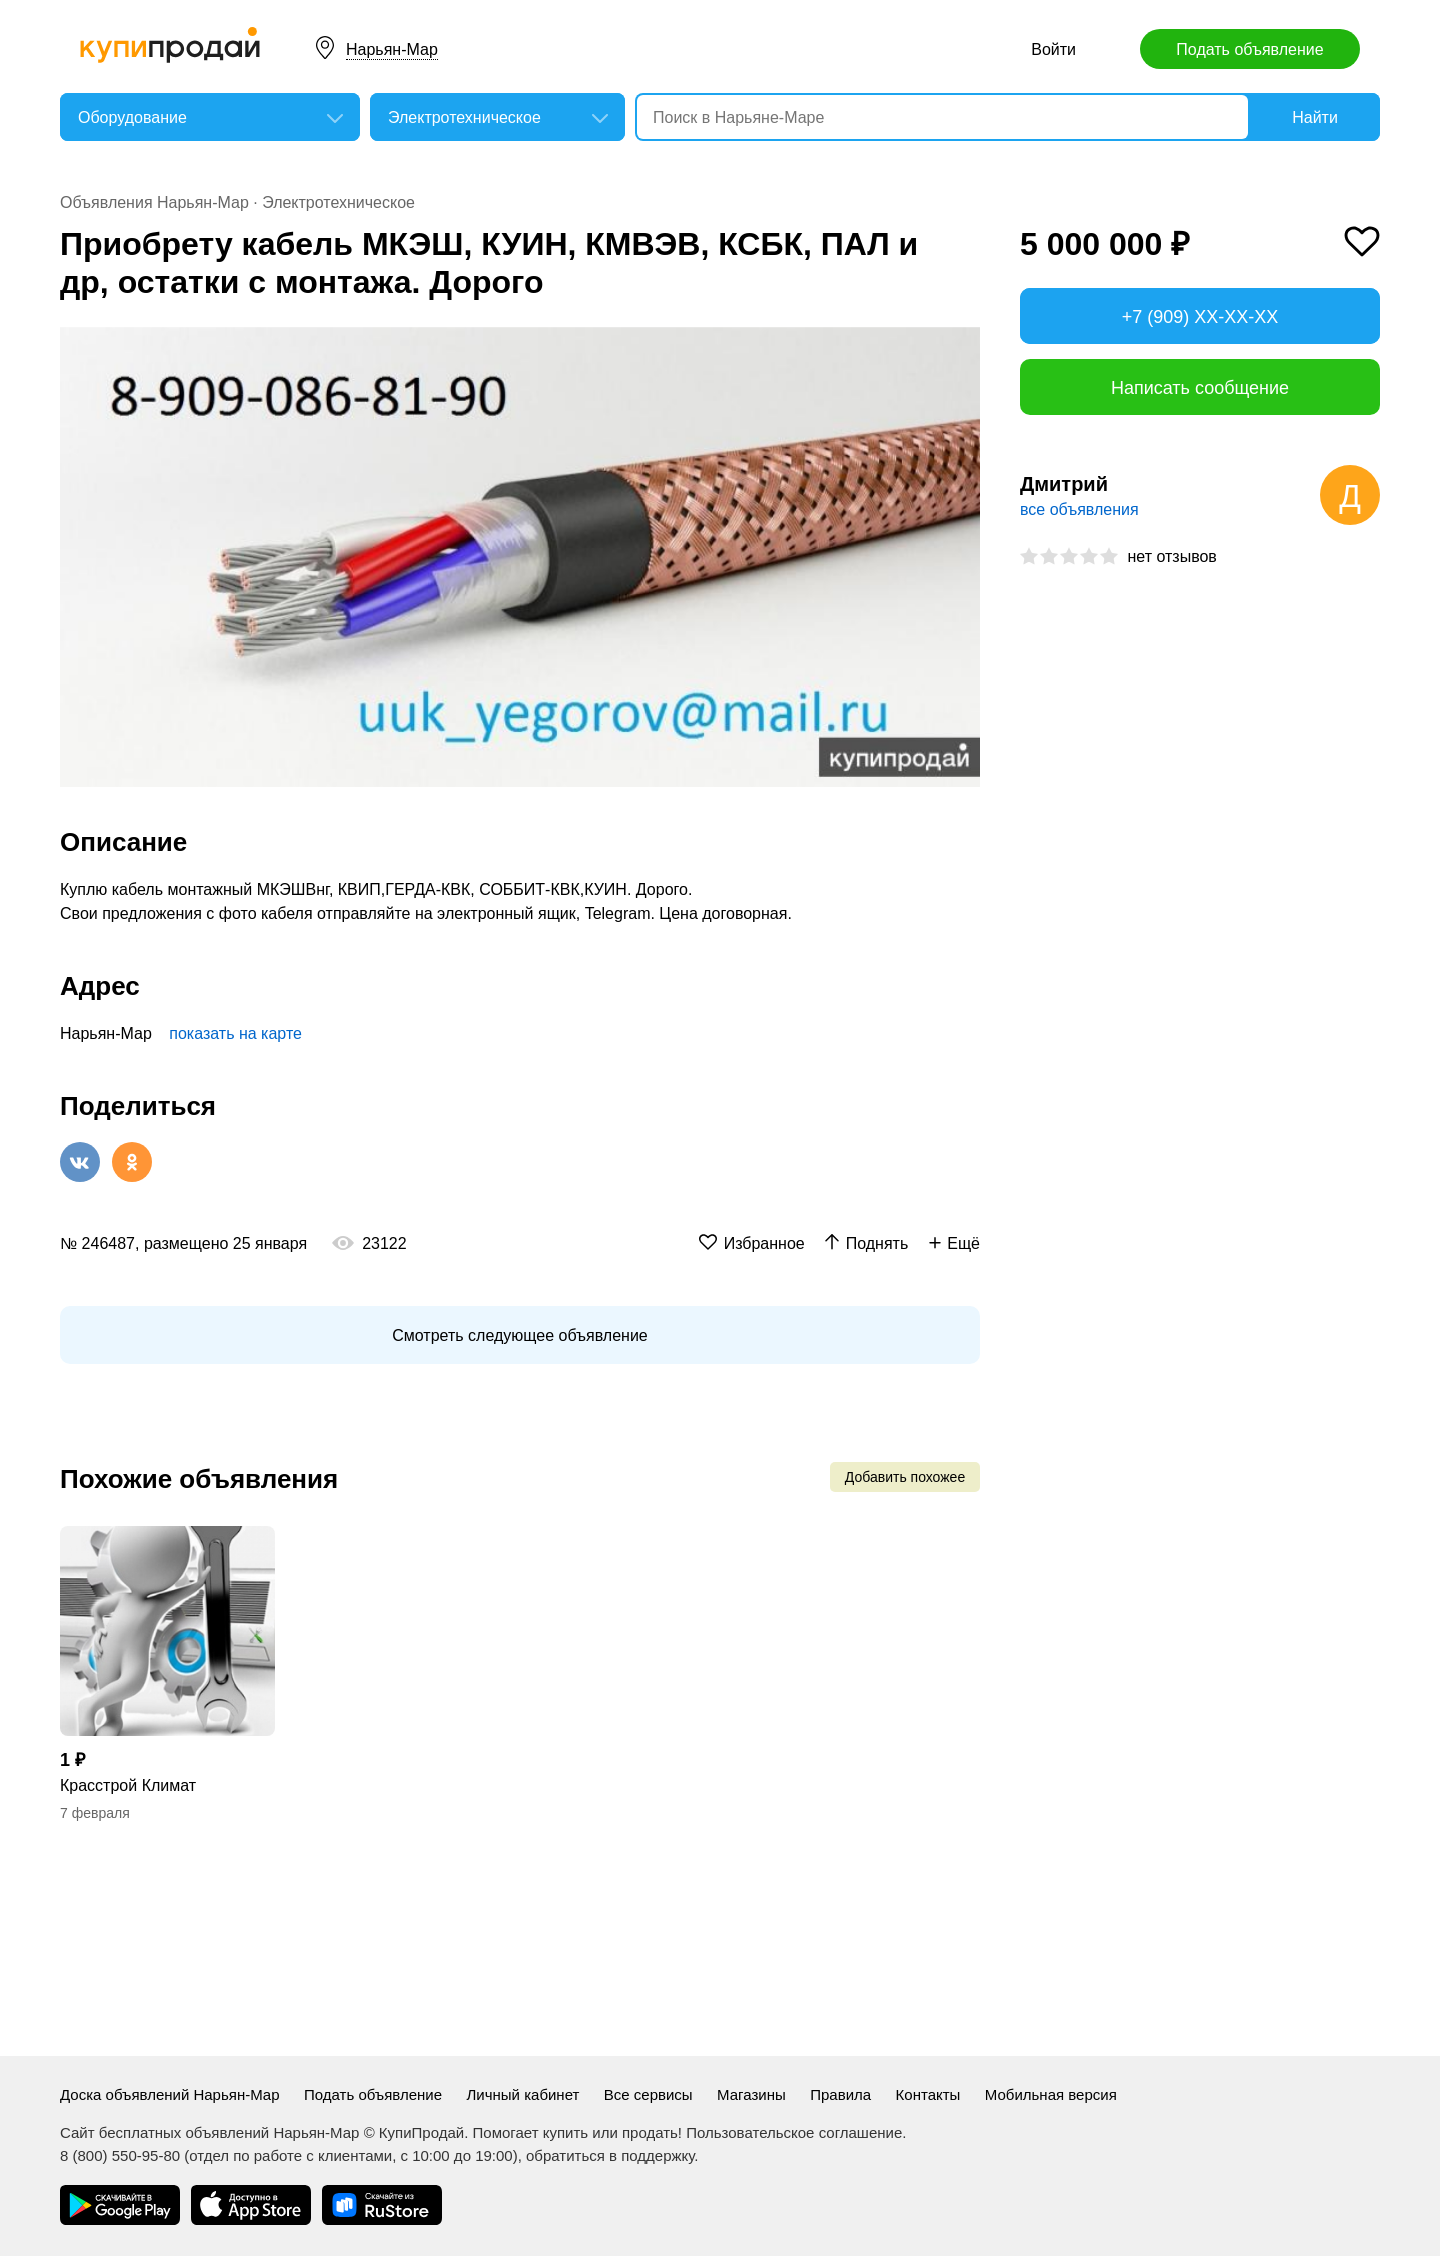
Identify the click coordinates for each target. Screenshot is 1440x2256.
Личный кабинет (523, 2094)
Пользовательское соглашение (794, 2132)
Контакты (928, 2094)
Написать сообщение (1200, 388)
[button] (962, 345)
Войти (1053, 49)
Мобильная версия (1051, 2094)
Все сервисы (648, 2094)
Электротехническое (338, 202)
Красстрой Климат (128, 1785)
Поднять (877, 1243)
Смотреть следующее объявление (519, 1335)
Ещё (963, 1243)
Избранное (764, 1243)
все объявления (1079, 509)
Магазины (751, 2094)
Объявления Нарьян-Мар (154, 202)
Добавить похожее (905, 1477)
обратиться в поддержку (610, 2155)
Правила (840, 2094)
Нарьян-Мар (392, 49)
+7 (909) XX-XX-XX (1200, 317)
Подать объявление (1249, 49)
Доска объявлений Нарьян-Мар (170, 2094)
